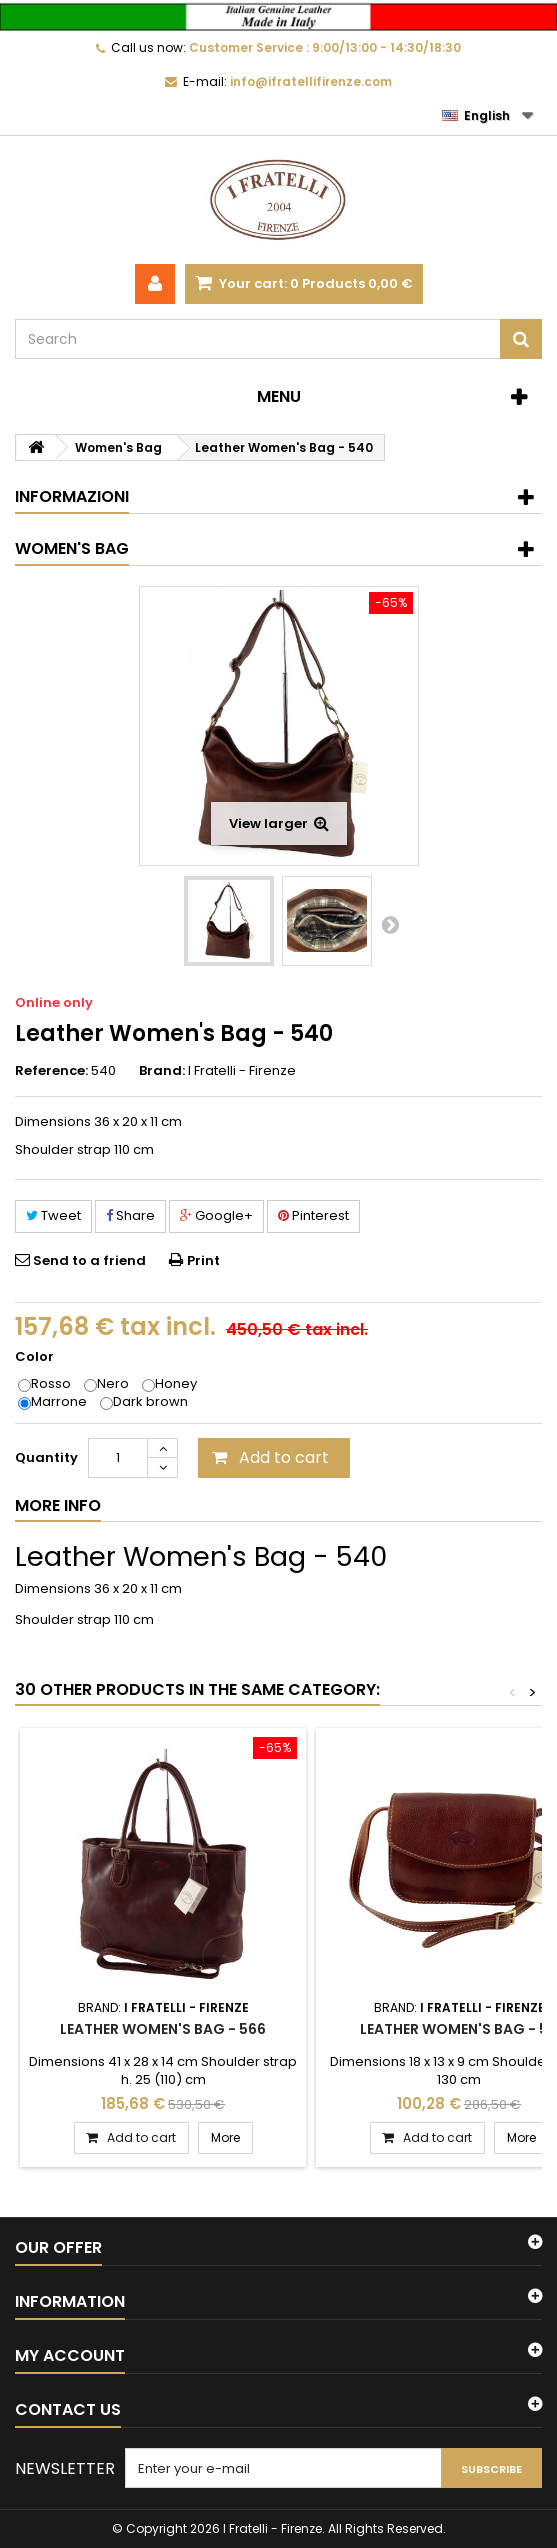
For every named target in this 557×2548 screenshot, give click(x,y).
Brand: (162, 1071)
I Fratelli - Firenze (242, 1070)
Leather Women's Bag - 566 (163, 2029)
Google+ (216, 1215)
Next (390, 924)
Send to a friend (89, 1260)
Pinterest (313, 1215)
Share (130, 1215)
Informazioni (72, 496)
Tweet (53, 1215)
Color (36, 1357)
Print (203, 1260)
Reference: (51, 1071)
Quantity (46, 1457)
